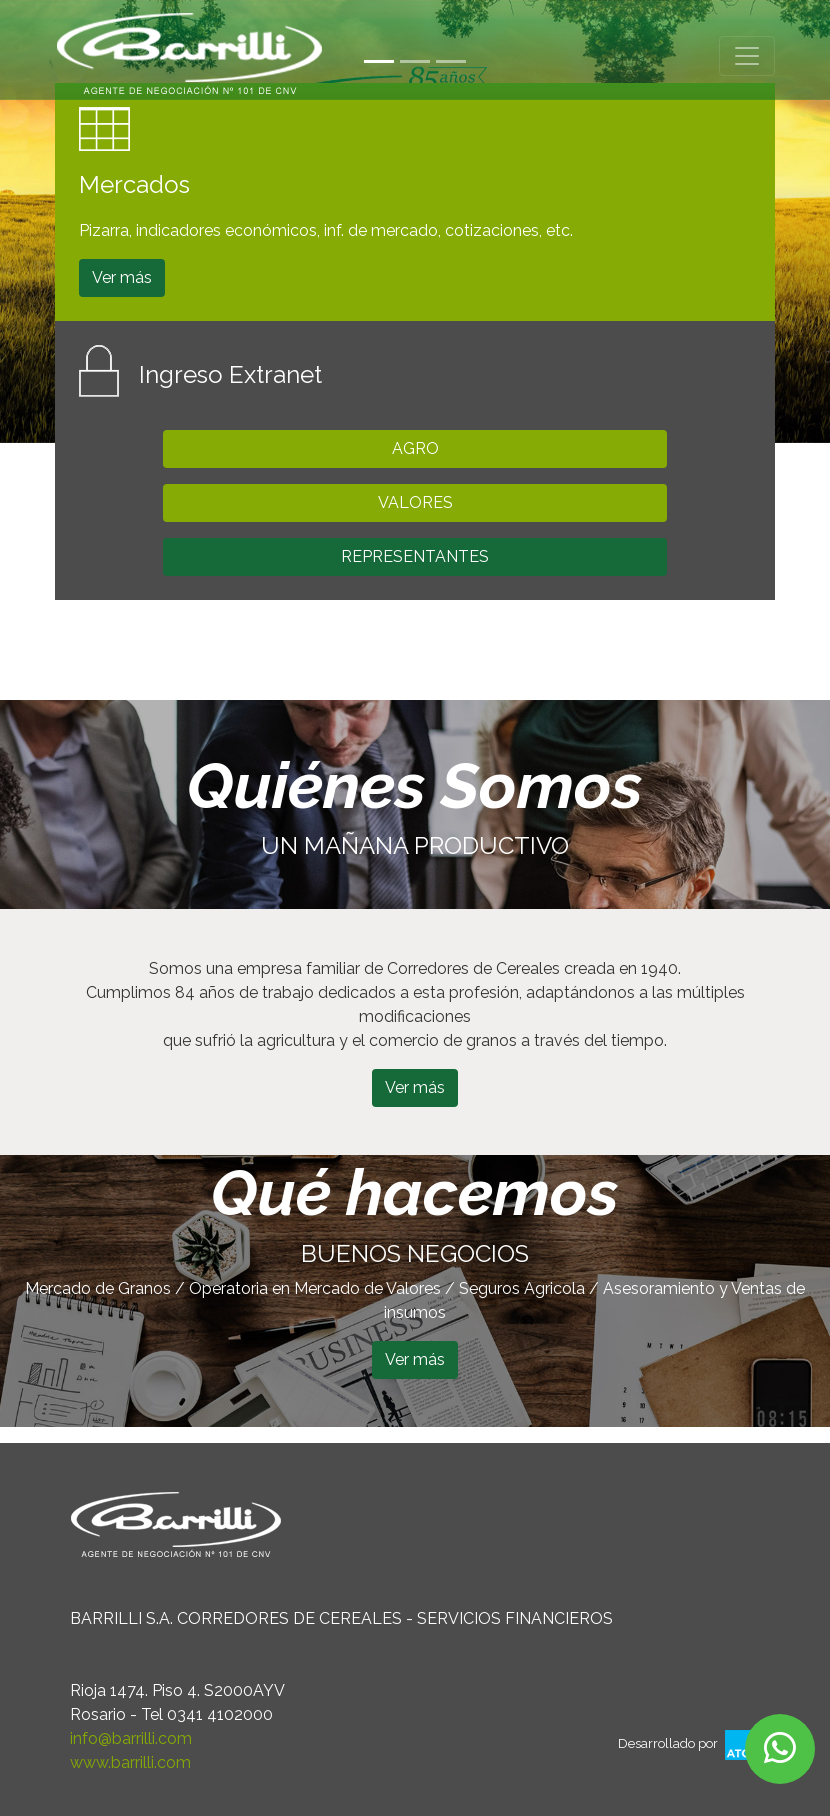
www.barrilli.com (130, 1762)
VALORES (415, 502)
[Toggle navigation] (747, 56)
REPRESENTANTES (415, 556)
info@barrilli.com (131, 1738)
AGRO (415, 448)
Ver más (122, 277)
